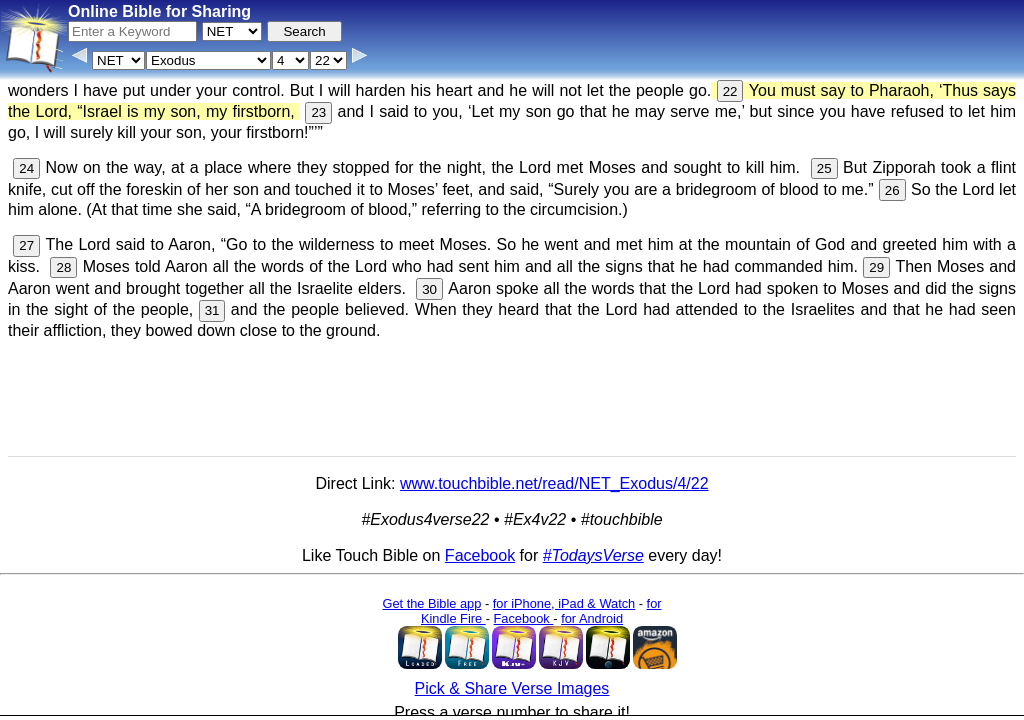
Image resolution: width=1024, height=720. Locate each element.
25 (824, 168)
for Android (592, 618)
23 (318, 112)
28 (63, 267)
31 (212, 310)
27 (26, 245)
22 (730, 91)
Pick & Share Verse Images (512, 688)
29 (876, 267)
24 (26, 168)
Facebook (480, 555)
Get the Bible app (431, 603)
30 (429, 289)
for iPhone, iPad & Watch (564, 603)
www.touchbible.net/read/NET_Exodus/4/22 (554, 483)
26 (892, 190)
